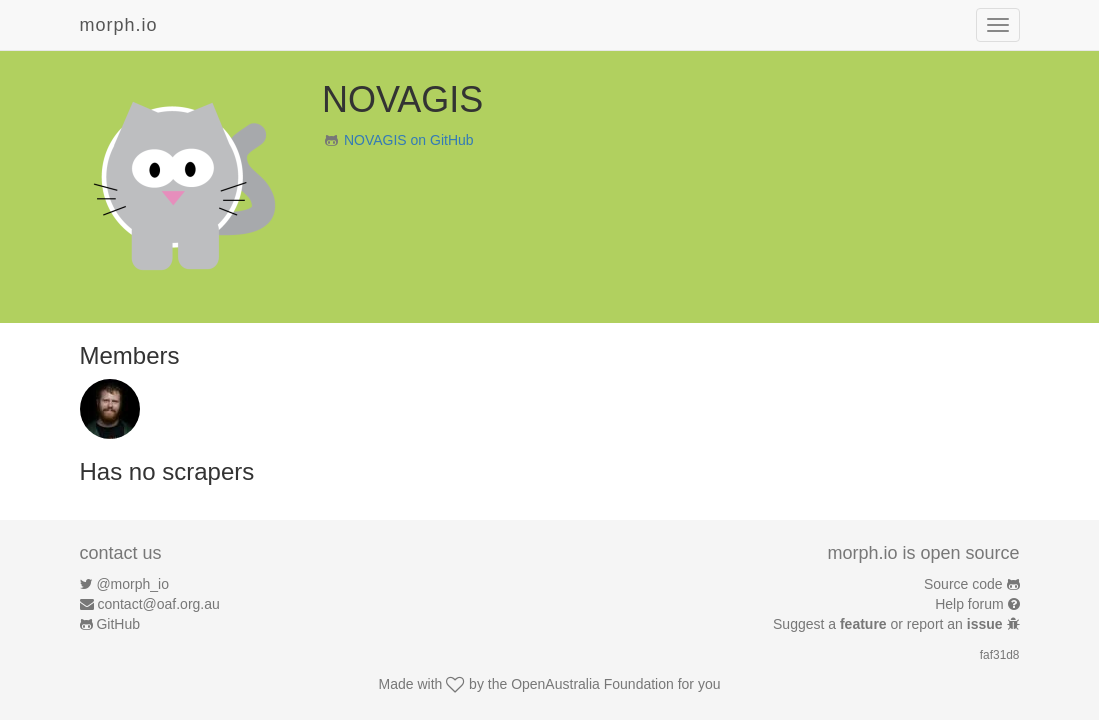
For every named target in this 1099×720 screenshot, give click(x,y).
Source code (963, 584)
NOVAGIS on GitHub (409, 140)
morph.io (119, 25)
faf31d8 (1000, 655)
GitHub (118, 624)
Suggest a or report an (889, 624)
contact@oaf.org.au (158, 604)
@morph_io (132, 584)
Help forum (969, 604)
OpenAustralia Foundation (592, 684)
